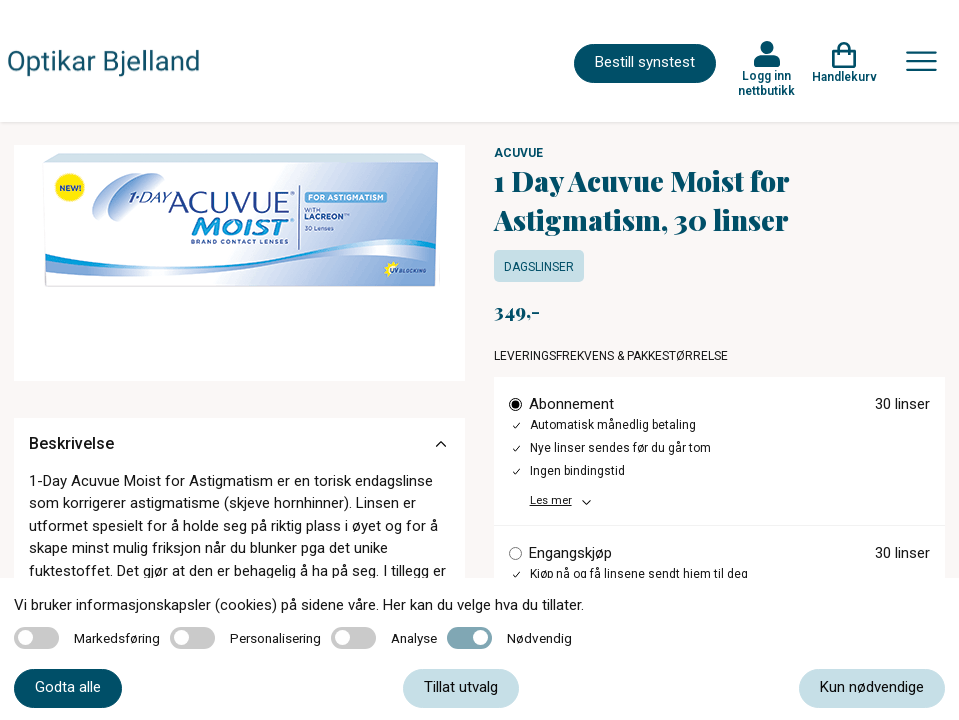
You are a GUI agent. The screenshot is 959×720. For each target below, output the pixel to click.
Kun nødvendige (872, 687)
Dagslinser (539, 267)
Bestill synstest (645, 62)
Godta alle (68, 687)
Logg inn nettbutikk (766, 83)
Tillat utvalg (461, 687)
